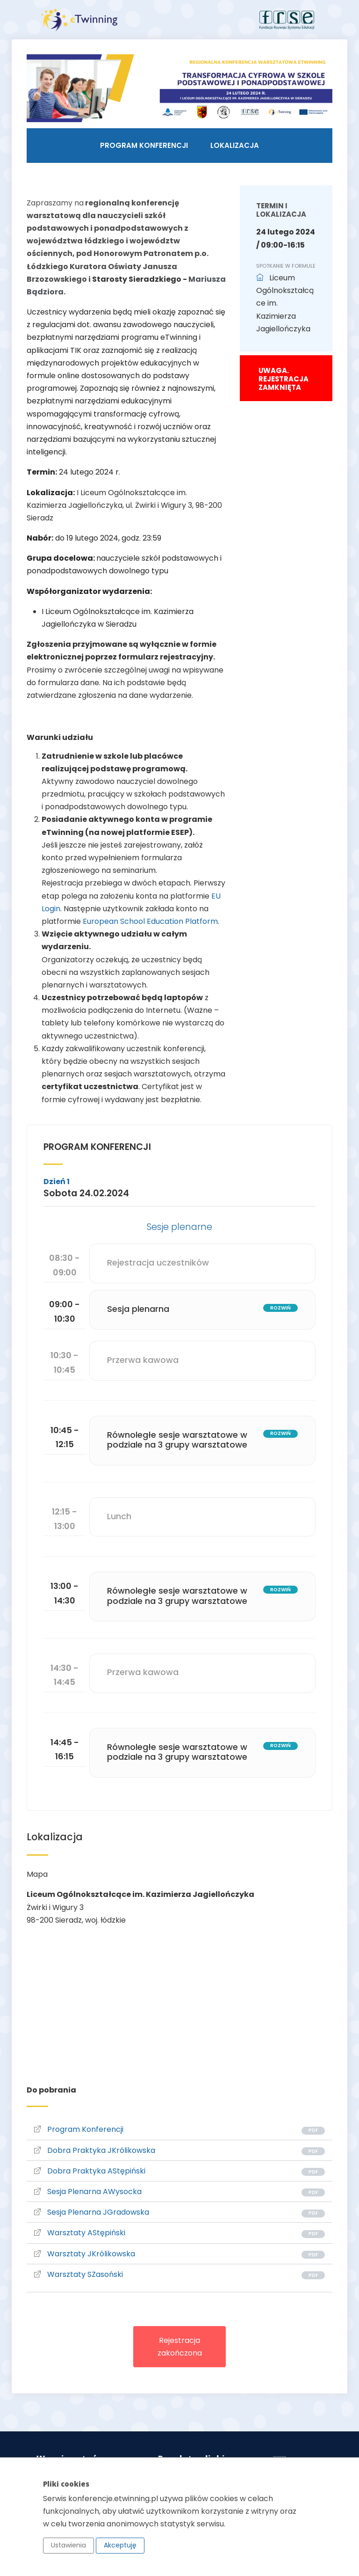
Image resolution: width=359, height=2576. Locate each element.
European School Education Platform (150, 921)
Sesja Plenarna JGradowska (91, 2212)
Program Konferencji (78, 2129)
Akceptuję (120, 2545)
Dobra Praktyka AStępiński (89, 2171)
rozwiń (280, 1307)
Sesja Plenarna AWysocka (88, 2191)
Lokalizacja (234, 145)
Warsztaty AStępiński (79, 2232)
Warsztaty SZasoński (78, 2274)
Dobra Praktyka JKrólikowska (94, 2150)
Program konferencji (144, 145)
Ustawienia (68, 2545)
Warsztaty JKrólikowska (84, 2253)
